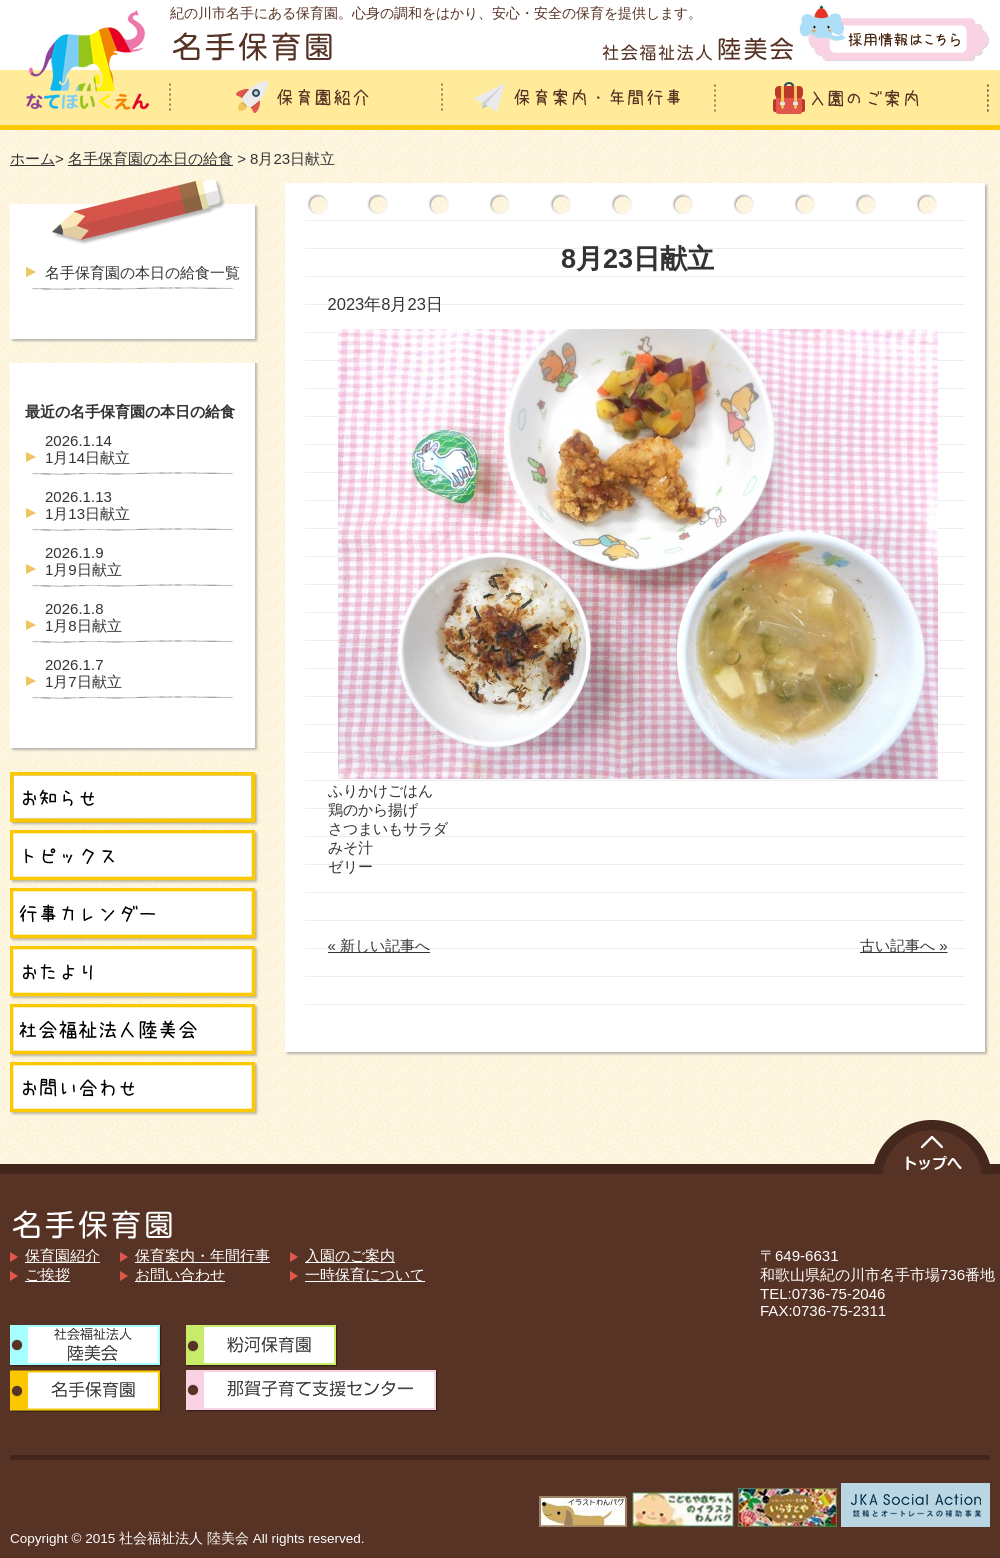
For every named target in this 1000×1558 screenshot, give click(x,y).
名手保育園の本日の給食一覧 (142, 272)
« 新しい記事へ (379, 945)
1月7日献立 (83, 673)
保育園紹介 (62, 1255)
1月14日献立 (87, 449)
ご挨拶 (47, 1274)
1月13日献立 (87, 505)
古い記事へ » (904, 945)
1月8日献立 (83, 617)
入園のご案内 (350, 1255)
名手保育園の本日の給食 (150, 158)
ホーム (32, 158)
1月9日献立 (83, 561)
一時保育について (365, 1274)
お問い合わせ (180, 1274)
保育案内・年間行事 (202, 1255)
